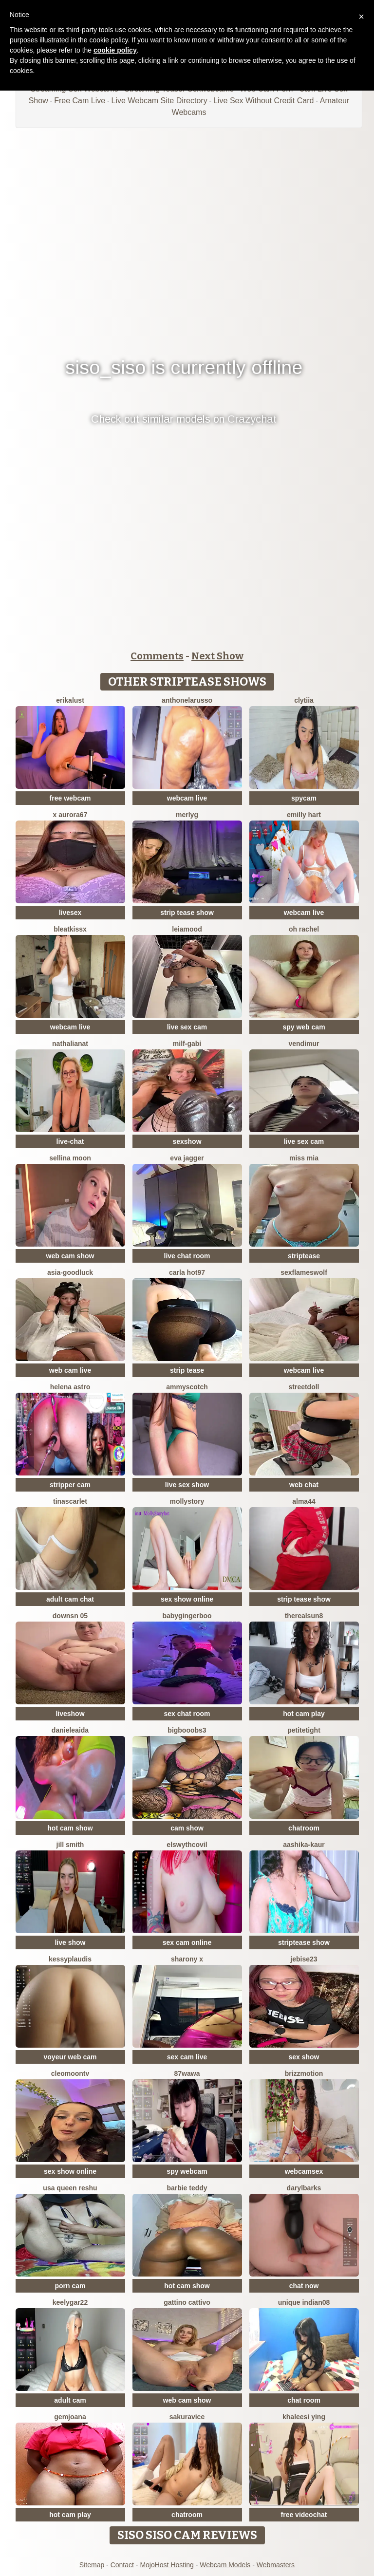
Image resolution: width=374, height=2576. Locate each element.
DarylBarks (304, 2188)
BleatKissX (70, 929)
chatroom (303, 1828)
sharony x (187, 1959)
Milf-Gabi (187, 1043)
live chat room (187, 1256)
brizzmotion (304, 2073)
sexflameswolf (303, 1272)
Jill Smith (70, 1844)
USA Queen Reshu (70, 2188)
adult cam (70, 2400)
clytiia (304, 700)
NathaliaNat (70, 1043)
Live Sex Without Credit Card (263, 100)
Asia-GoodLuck (70, 1272)
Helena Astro (70, 1387)
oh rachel (304, 929)
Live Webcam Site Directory (159, 100)
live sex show (187, 1485)
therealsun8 (304, 1616)
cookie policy (115, 50)
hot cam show (70, 1828)
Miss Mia (303, 1158)
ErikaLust (70, 700)
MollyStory (187, 1501)
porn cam (70, 2286)
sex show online (187, 1599)
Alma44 (303, 1501)
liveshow (70, 1713)
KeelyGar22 (70, 2302)
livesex (70, 912)
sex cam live (187, 2057)
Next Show (217, 656)
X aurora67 (70, 815)
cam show (187, 1828)
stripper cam (70, 1485)
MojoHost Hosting (167, 2565)
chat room (303, 2400)
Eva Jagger (187, 1158)
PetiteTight (303, 1730)
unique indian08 (304, 2302)
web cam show (70, 1256)
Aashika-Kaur (304, 1844)
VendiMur (303, 1043)
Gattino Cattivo (187, 2302)
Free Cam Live (79, 100)
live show (70, 1942)
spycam (304, 798)
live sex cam (187, 1027)
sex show (303, 2057)
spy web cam (303, 1027)
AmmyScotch (187, 1387)
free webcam (70, 798)
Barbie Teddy (187, 2188)
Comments (157, 656)
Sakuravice (187, 2417)
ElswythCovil (187, 1844)
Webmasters (276, 2565)
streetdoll (303, 1387)
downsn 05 (70, 1616)
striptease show (304, 1942)
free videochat (304, 2515)
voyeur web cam (70, 2057)
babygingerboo (186, 1616)
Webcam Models (225, 2565)
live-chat (70, 1141)
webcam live (187, 798)
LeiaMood (187, 929)
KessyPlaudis (70, 1959)
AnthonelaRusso (187, 700)
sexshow (186, 1141)
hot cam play (304, 1713)
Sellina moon (70, 1158)
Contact (122, 2565)
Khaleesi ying (303, 2417)
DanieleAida (70, 1730)
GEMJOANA (70, 2417)
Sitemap (91, 2565)
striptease (304, 1256)
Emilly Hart (304, 815)
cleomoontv (70, 2073)
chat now (304, 2286)
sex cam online (187, 1942)
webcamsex (304, 2171)
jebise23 (303, 1959)
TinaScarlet (70, 1501)
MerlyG (187, 815)
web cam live (70, 1370)
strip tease (187, 1370)
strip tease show (187, 912)
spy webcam (187, 2171)
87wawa (187, 2073)
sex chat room (187, 1713)
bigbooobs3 (187, 1730)
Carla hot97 (187, 1272)
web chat (303, 1485)
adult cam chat (70, 1599)
